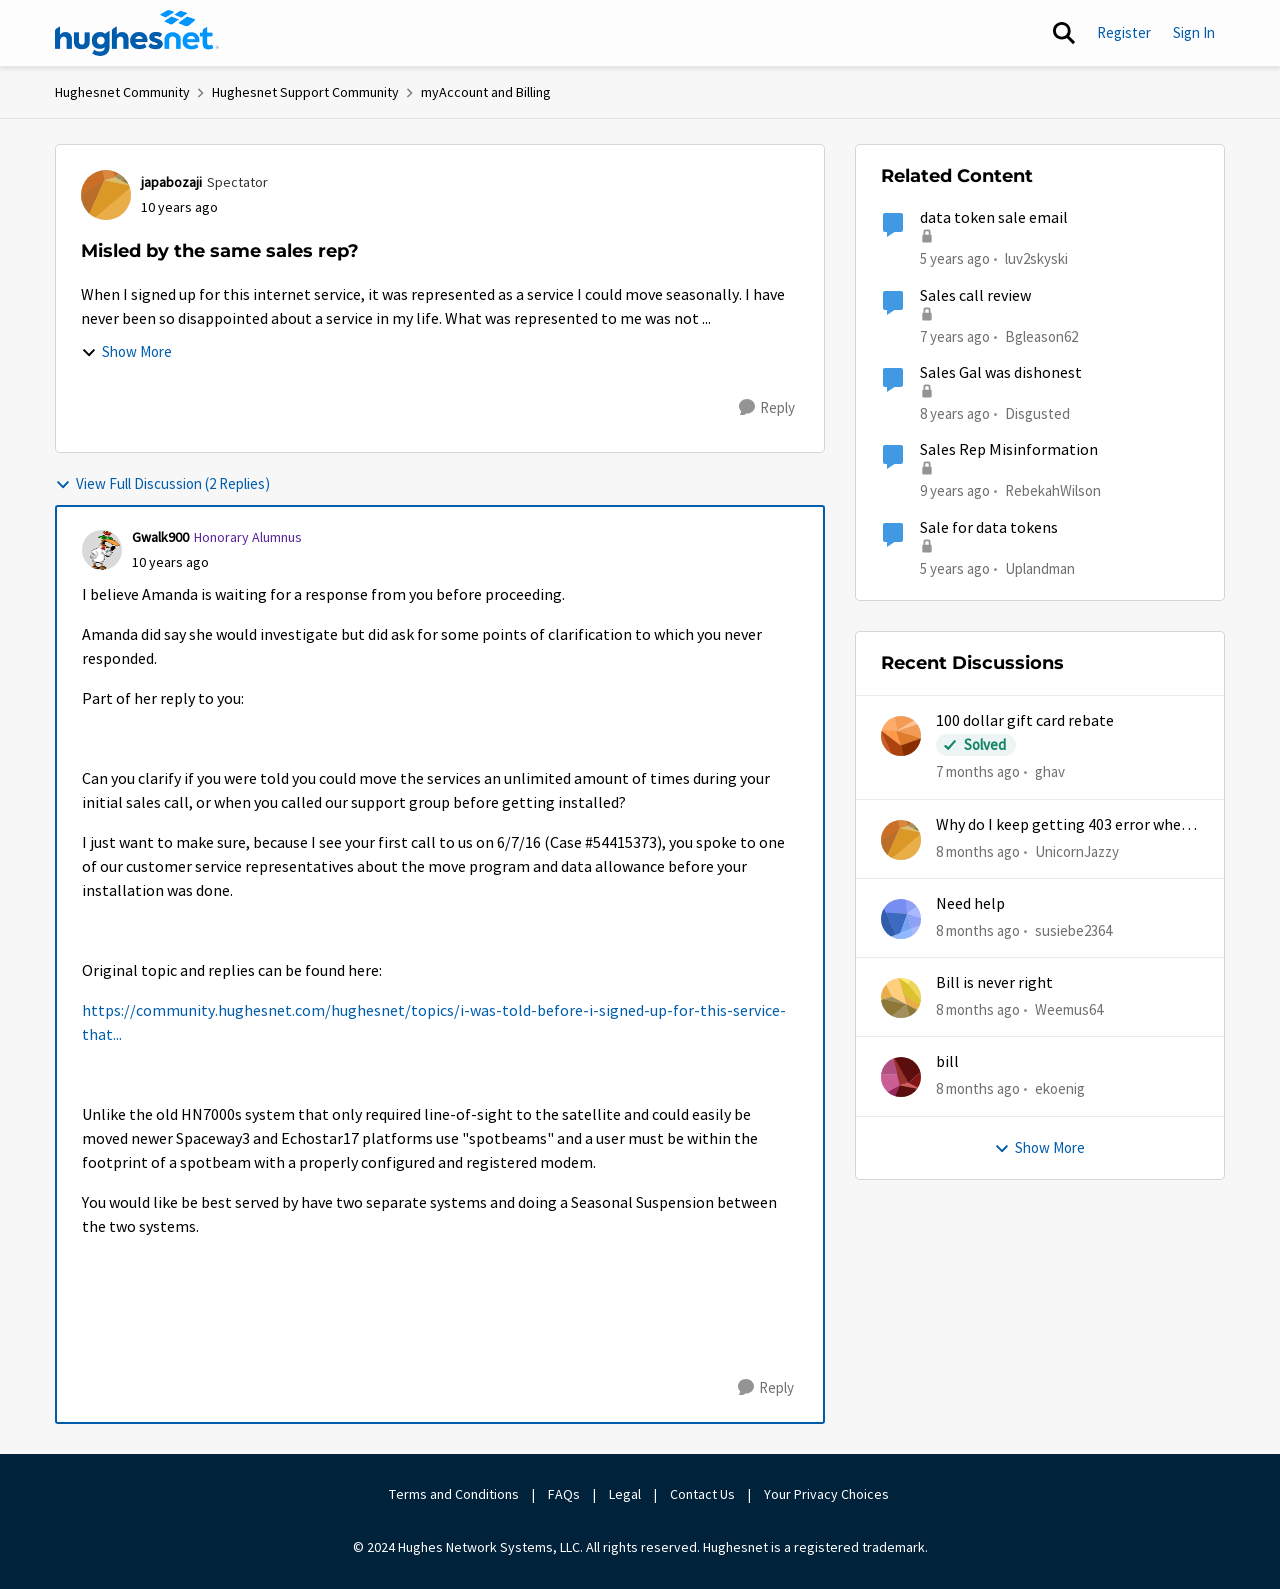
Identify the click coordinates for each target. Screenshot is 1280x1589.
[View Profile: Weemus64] (901, 998)
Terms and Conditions (454, 1494)
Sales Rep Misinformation (1009, 450)
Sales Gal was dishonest (1001, 373)
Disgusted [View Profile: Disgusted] (1037, 413)
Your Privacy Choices (828, 1494)
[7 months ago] (978, 772)
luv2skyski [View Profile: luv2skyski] (1036, 258)
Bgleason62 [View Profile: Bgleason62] (1041, 335)
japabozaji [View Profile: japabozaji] (171, 182)
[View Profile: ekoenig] (901, 1077)
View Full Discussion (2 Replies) (162, 483)
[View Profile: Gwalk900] (102, 550)
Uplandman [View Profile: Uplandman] (1040, 567)
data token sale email (994, 218)
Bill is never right (994, 983)
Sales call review (975, 296)
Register (1124, 32)
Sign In (1194, 32)
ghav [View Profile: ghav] (1050, 771)
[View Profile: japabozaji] (106, 195)
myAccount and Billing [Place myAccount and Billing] (486, 92)
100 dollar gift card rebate (1025, 721)
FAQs (564, 1494)
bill (947, 1062)
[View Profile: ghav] (901, 736)
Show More (126, 351)
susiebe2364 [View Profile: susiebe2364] (1073, 930)
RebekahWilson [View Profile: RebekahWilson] (1053, 490)
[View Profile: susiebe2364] (901, 919)
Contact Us (702, 1494)
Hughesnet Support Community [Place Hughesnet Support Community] (305, 92)
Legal (625, 1494)
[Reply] (767, 408)
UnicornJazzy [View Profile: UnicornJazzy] (1077, 850)
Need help (970, 904)
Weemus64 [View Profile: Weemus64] (1069, 1009)
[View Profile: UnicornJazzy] (901, 840)
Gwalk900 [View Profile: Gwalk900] (160, 537)
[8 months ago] (978, 851)
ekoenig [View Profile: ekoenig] (1060, 1088)
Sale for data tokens (989, 528)
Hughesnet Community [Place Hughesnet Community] (122, 92)
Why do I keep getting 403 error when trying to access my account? (1063, 825)
